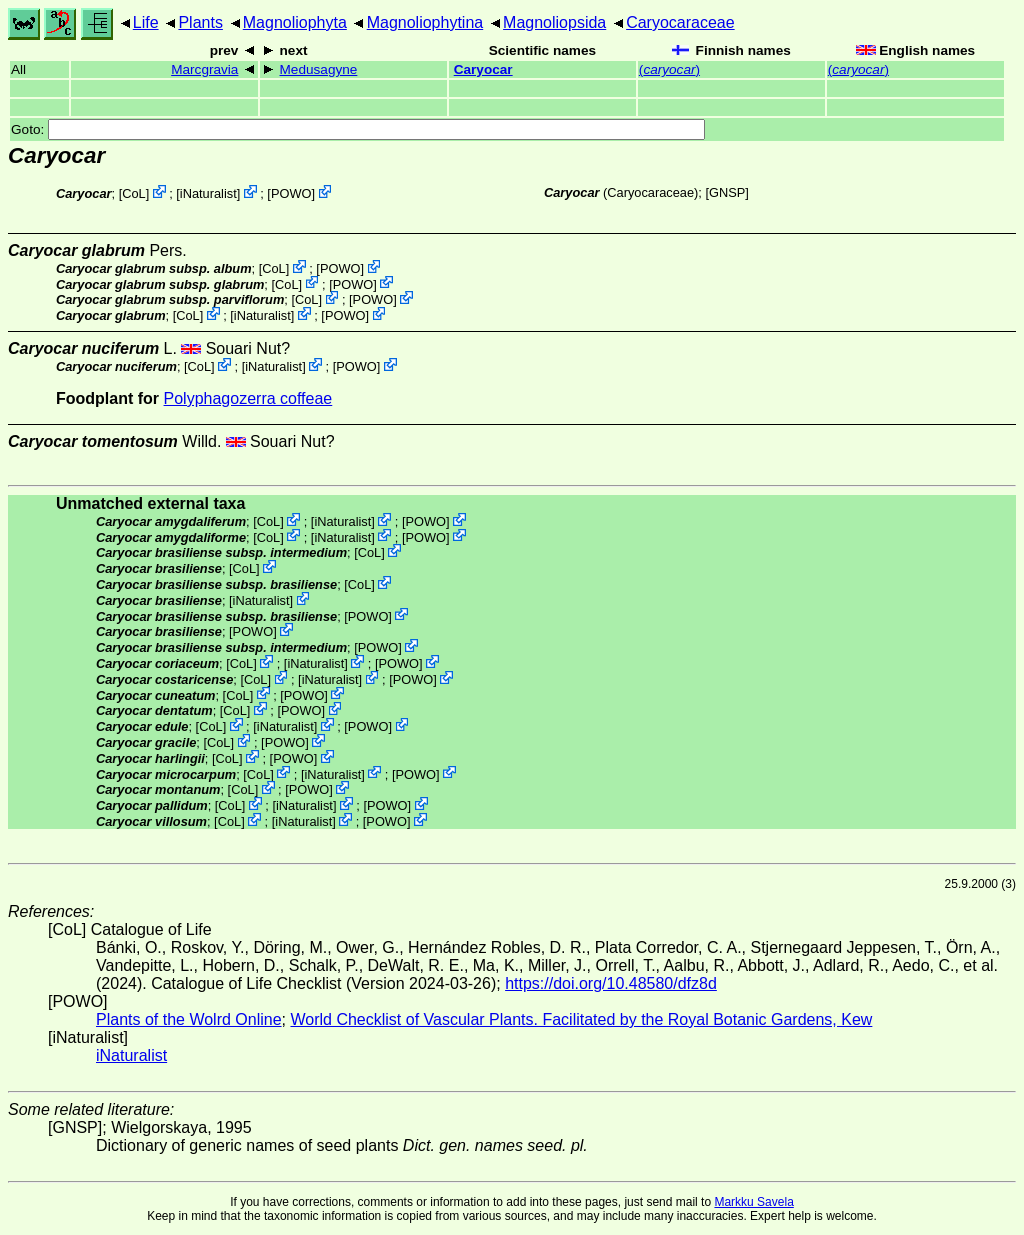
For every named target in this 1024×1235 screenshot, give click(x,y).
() (669, 69)
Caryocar (483, 69)
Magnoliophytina (425, 22)
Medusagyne (319, 69)
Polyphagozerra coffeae (248, 398)
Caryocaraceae (680, 22)
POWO (291, 193)
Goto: (358, 129)
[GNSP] (726, 192)
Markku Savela (753, 1202)
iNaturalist (208, 193)
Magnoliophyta (295, 22)
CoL (133, 193)
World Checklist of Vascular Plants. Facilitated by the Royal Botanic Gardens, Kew (581, 1019)
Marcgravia (204, 69)
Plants (200, 22)
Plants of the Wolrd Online (189, 1019)
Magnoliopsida (554, 22)
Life (146, 22)
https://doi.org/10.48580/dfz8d (611, 983)
